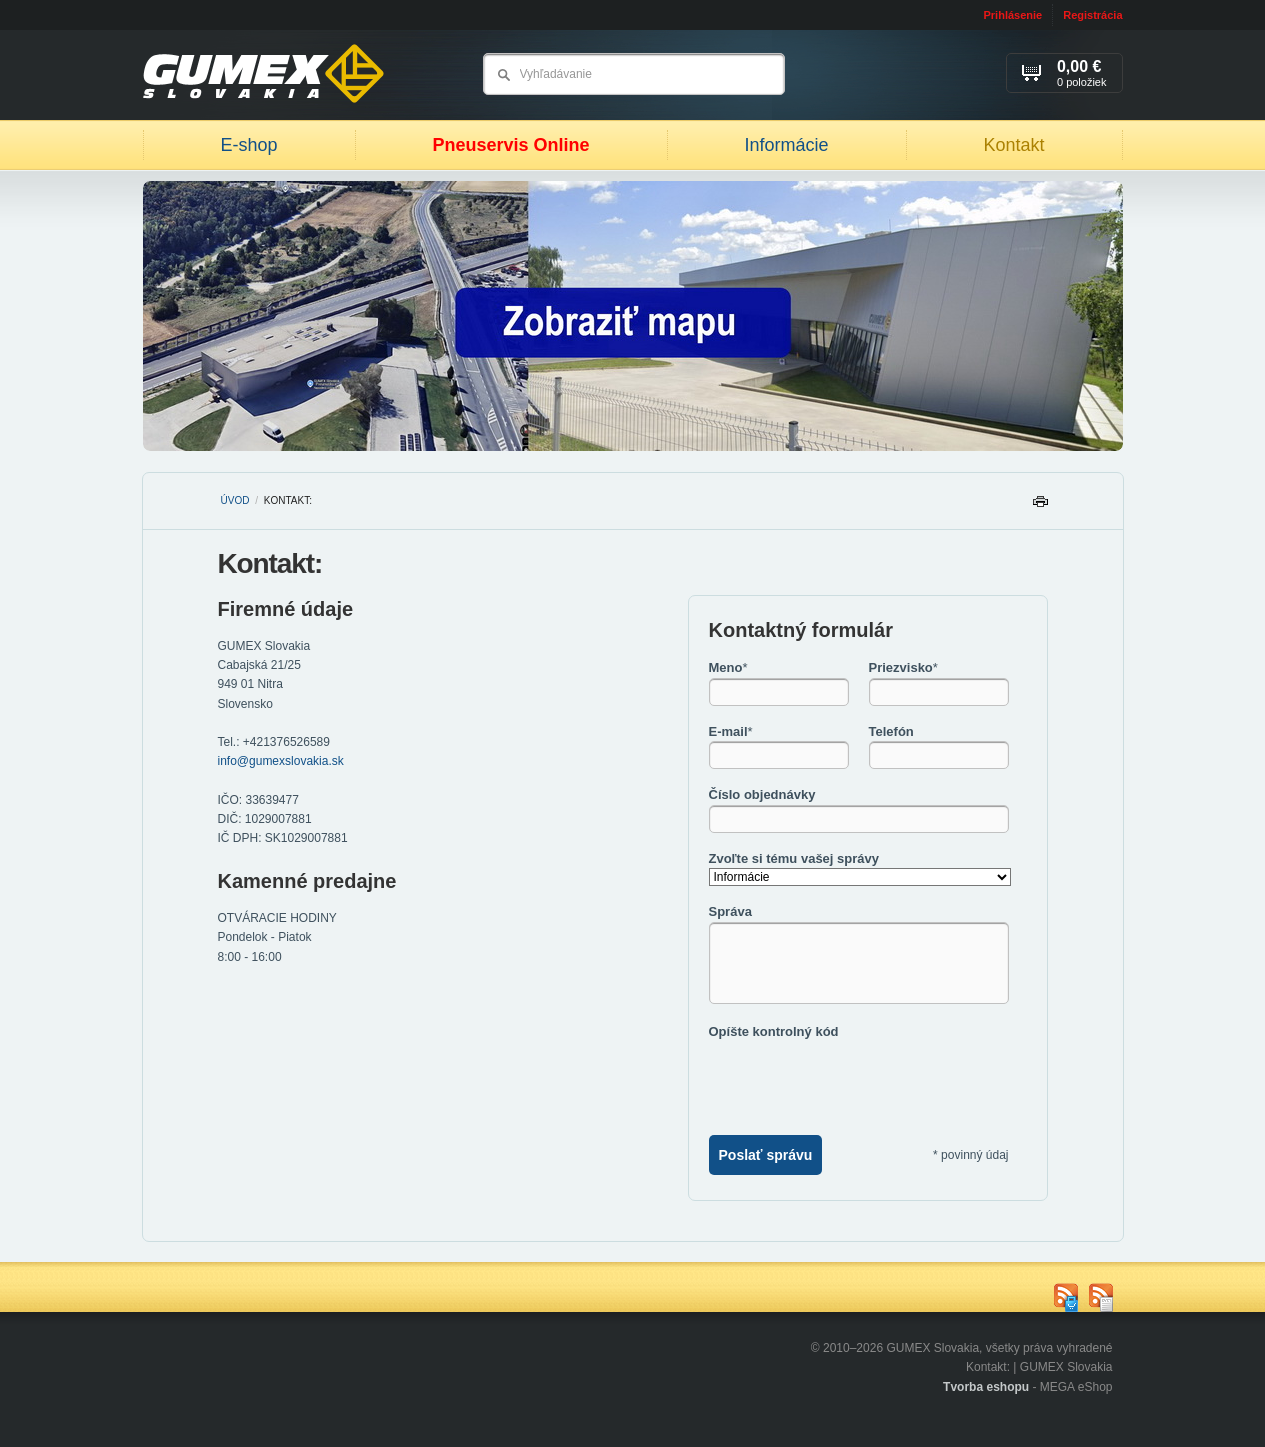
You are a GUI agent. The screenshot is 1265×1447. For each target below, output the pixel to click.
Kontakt (1013, 145)
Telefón (891, 731)
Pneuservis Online (510, 145)
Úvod (235, 500)
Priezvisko (903, 667)
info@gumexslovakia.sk (281, 761)
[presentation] (861, 1080)
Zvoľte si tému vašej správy (794, 858)
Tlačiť (1040, 506)
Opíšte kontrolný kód (774, 1031)
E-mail (731, 731)
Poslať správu (766, 1155)
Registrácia (1092, 15)
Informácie (786, 145)
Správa (730, 911)
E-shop (248, 145)
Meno (728, 667)
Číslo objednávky (762, 794)
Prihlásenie (1012, 15)
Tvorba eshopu (986, 1387)
